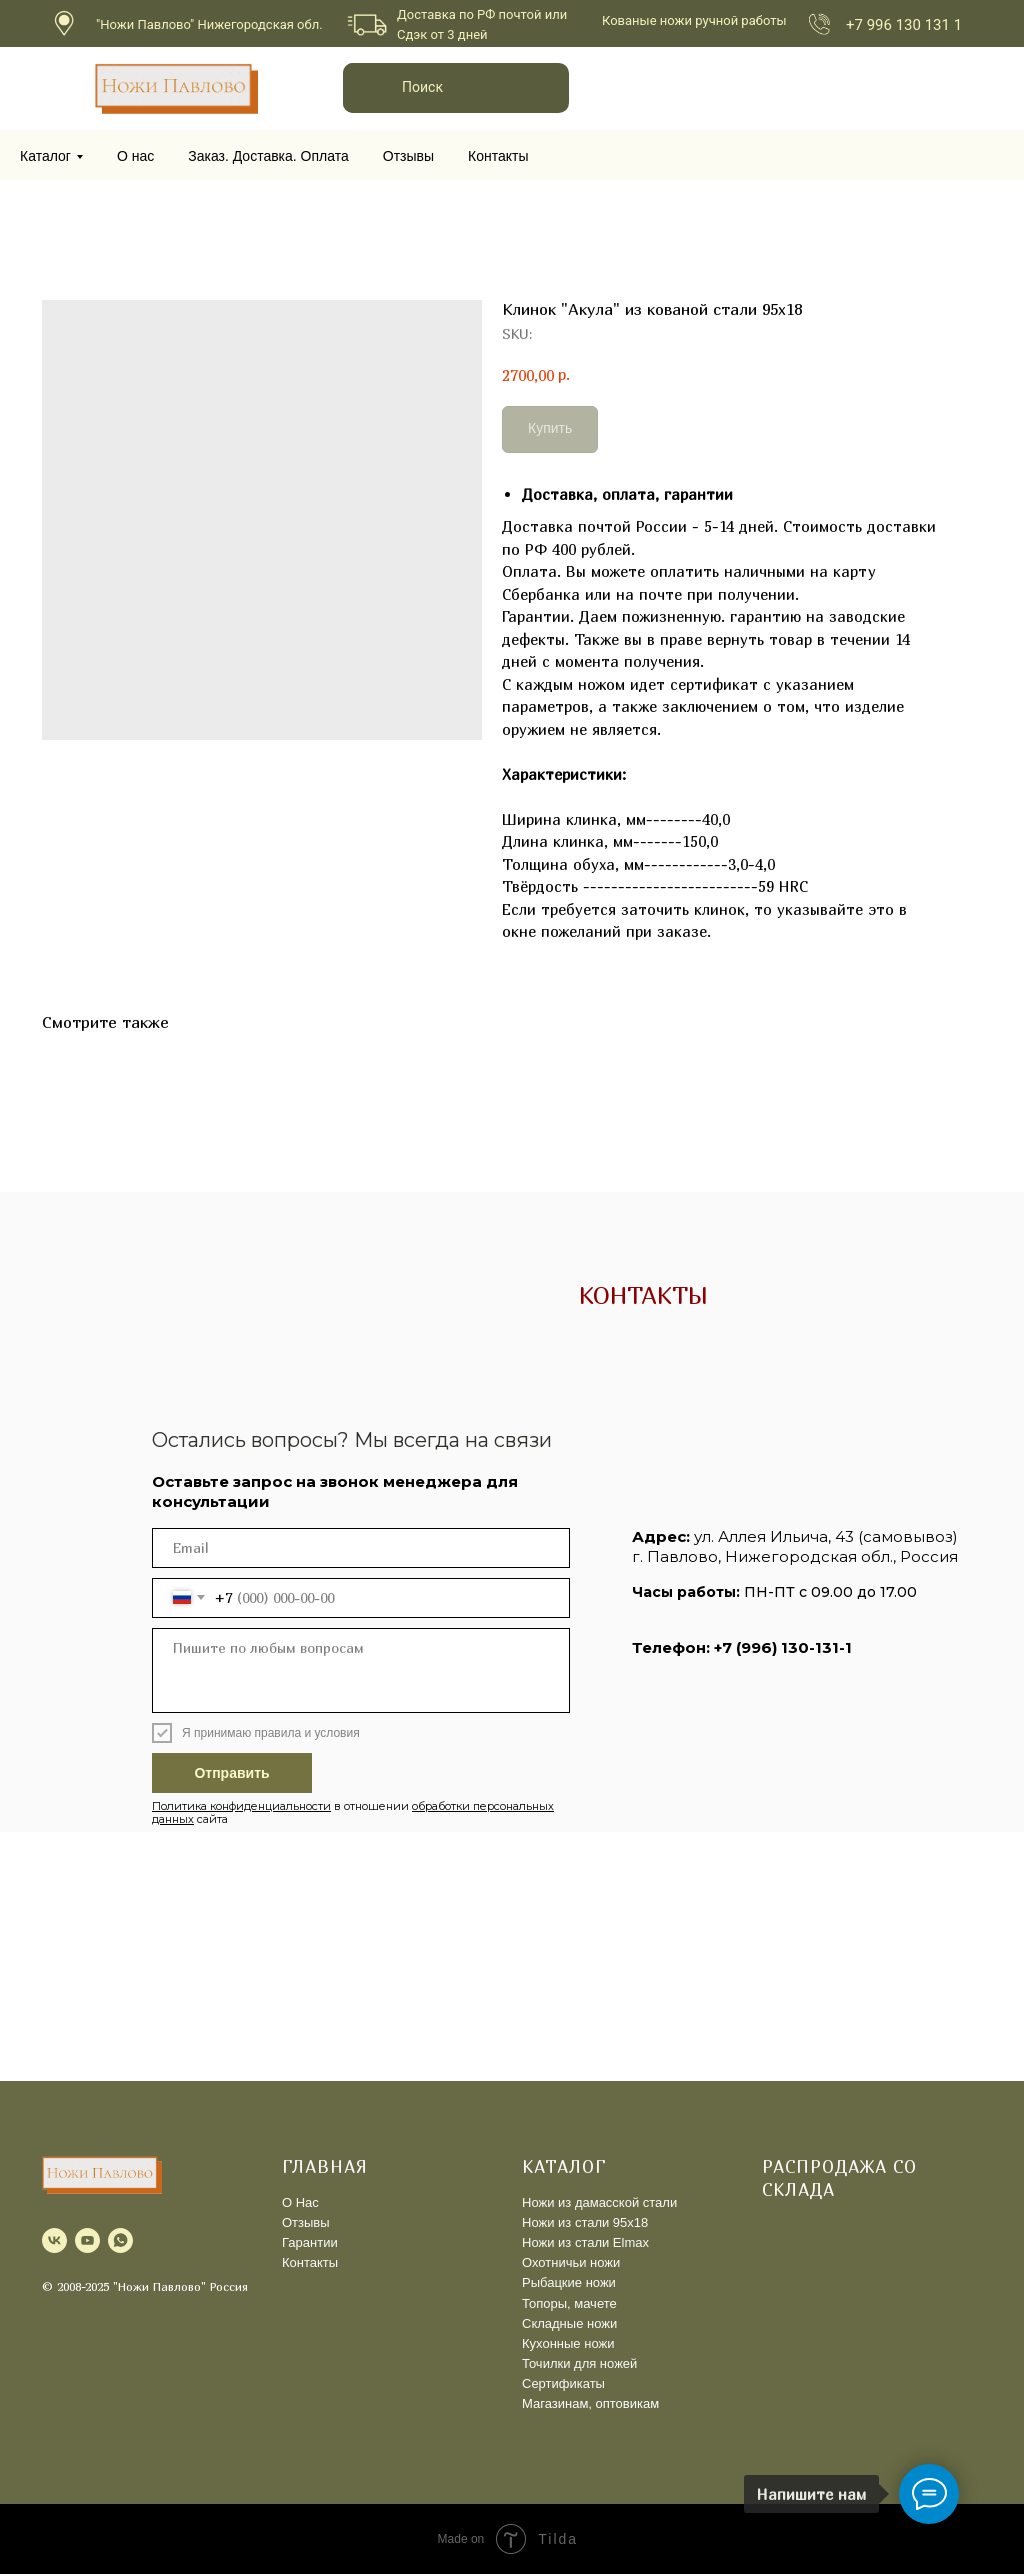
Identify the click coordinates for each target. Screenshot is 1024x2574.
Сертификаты (563, 2383)
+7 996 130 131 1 (904, 25)
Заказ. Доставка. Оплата (268, 156)
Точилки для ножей (579, 2363)
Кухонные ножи (568, 2343)
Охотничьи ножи (571, 2262)
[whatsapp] (120, 2240)
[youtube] (87, 2240)
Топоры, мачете (569, 2303)
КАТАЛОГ (564, 2166)
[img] (820, 24)
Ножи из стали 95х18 (585, 2222)
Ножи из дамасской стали (599, 2202)
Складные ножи (569, 2323)
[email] (361, 1548)
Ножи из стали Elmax (585, 2242)
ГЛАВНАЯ (325, 2166)
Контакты (498, 156)
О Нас (300, 2202)
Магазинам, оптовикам (590, 2403)
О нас (135, 156)
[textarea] (361, 1670)
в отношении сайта (353, 1812)
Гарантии (310, 2242)
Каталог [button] (45, 156)
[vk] (54, 2240)
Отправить (231, 1773)
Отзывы (408, 156)
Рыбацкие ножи (569, 2282)
